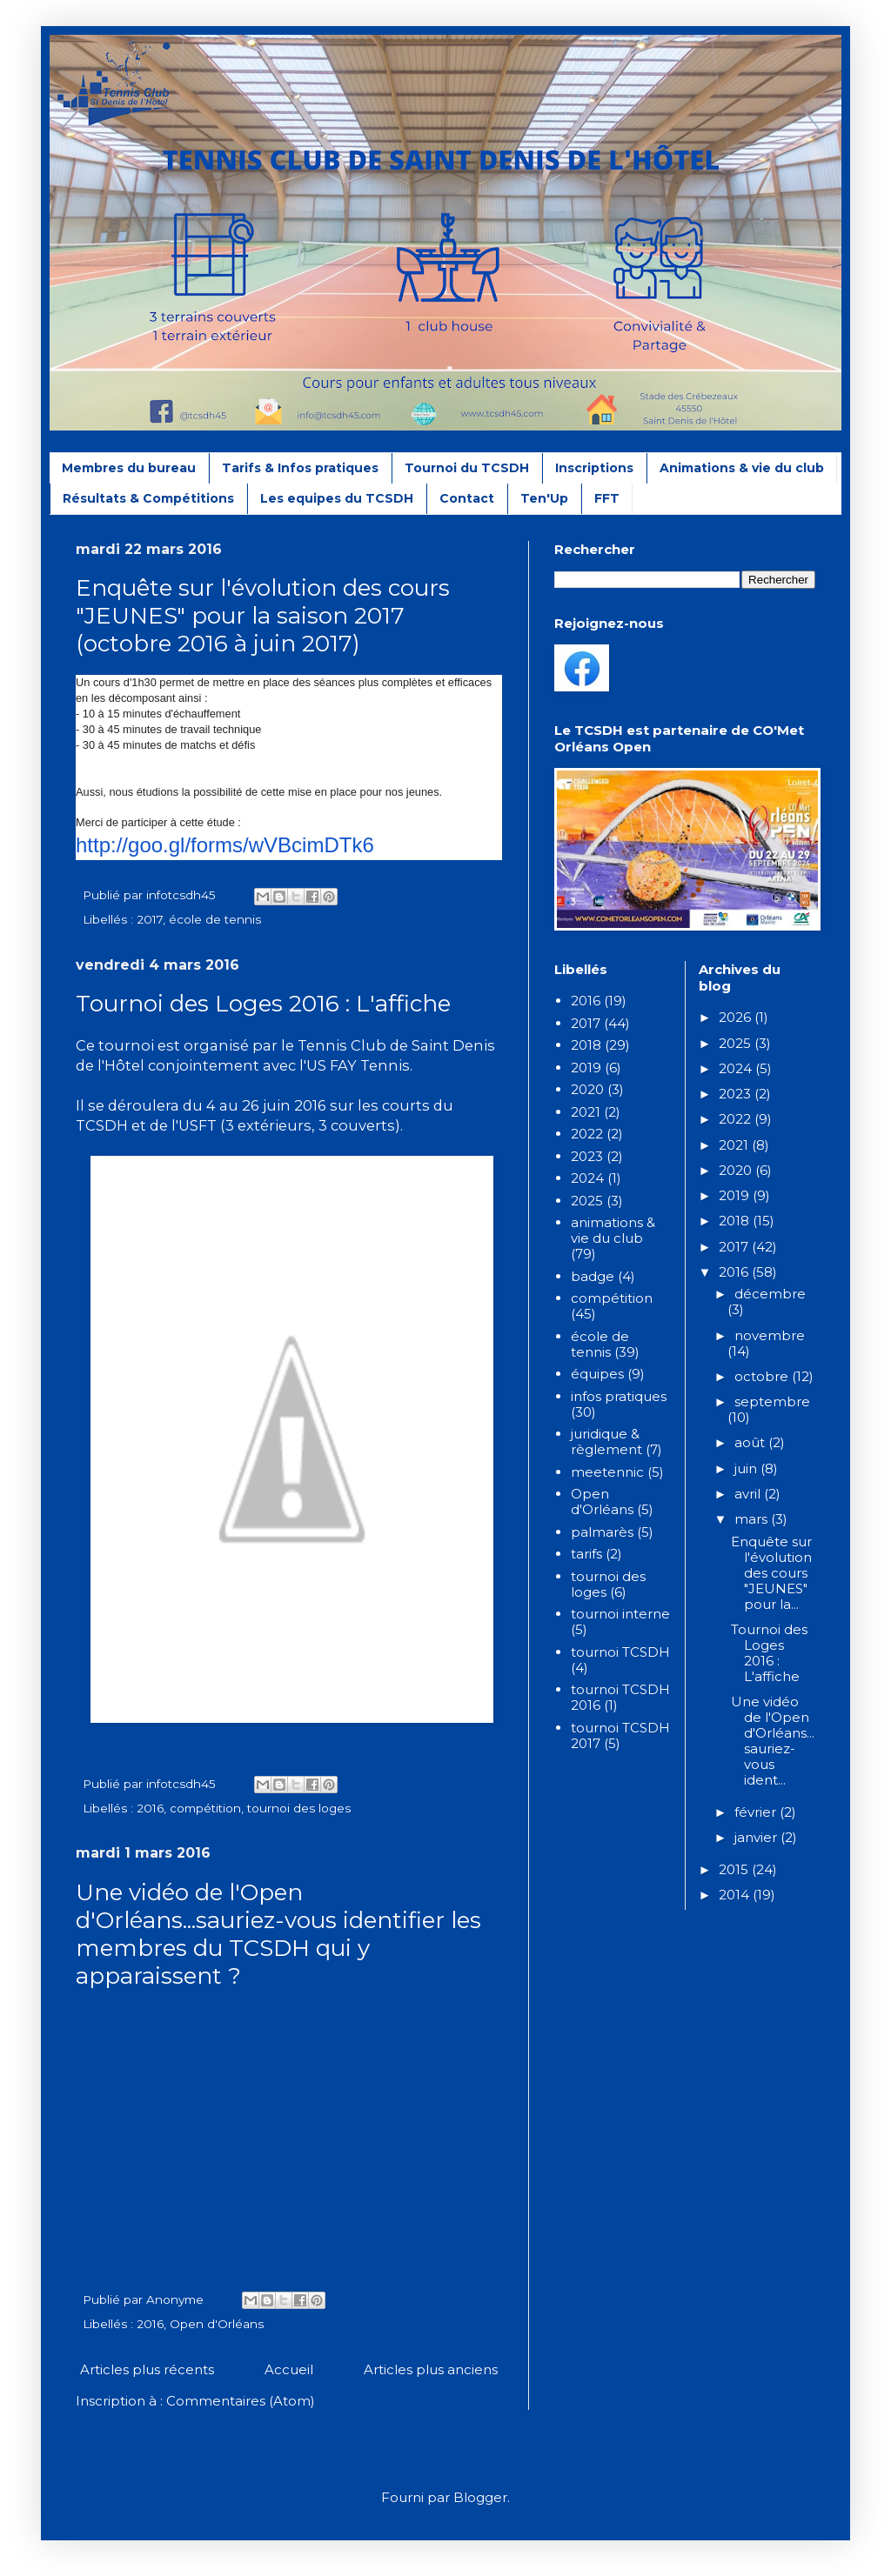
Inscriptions (594, 468)
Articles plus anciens (431, 2369)
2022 (587, 1133)
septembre (772, 1401)
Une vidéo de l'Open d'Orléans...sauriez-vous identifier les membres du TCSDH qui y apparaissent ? (278, 1934)
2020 (587, 1089)
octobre (763, 1376)
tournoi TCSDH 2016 (620, 1697)
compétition (205, 1808)
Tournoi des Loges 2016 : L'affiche (263, 1004)
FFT (607, 498)
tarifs (586, 1553)
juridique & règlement (606, 1441)
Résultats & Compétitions (148, 498)
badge (592, 1276)
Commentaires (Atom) (240, 2400)
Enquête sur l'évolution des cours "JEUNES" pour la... (771, 1572)
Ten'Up (544, 498)
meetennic (607, 1472)
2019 (586, 1067)
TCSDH (102, 1125)
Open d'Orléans (217, 2324)
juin (747, 1468)
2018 (586, 1045)
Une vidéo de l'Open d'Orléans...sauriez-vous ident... (772, 1740)
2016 (150, 1808)
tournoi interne (620, 1613)
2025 (587, 1200)
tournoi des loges (299, 1808)
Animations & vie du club (742, 468)
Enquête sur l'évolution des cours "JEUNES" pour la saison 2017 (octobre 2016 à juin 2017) (263, 615)
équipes (597, 1373)
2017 (150, 919)
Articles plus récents (147, 2369)
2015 (735, 1869)
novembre (769, 1335)
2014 (736, 1894)
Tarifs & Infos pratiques (300, 468)
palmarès (602, 1532)
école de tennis (215, 919)
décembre (770, 1293)
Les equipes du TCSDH (336, 498)
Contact (466, 498)
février (757, 1812)
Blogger (480, 2497)
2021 (585, 1112)
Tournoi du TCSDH (467, 468)
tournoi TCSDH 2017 (620, 1735)
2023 (587, 1156)
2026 (736, 1017)
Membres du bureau (129, 468)
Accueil (289, 2369)
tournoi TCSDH (620, 1652)
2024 (587, 1178)
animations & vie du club (613, 1230)
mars (752, 1519)
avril (749, 1493)
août (751, 1442)
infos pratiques (619, 1396)
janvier (757, 1837)
